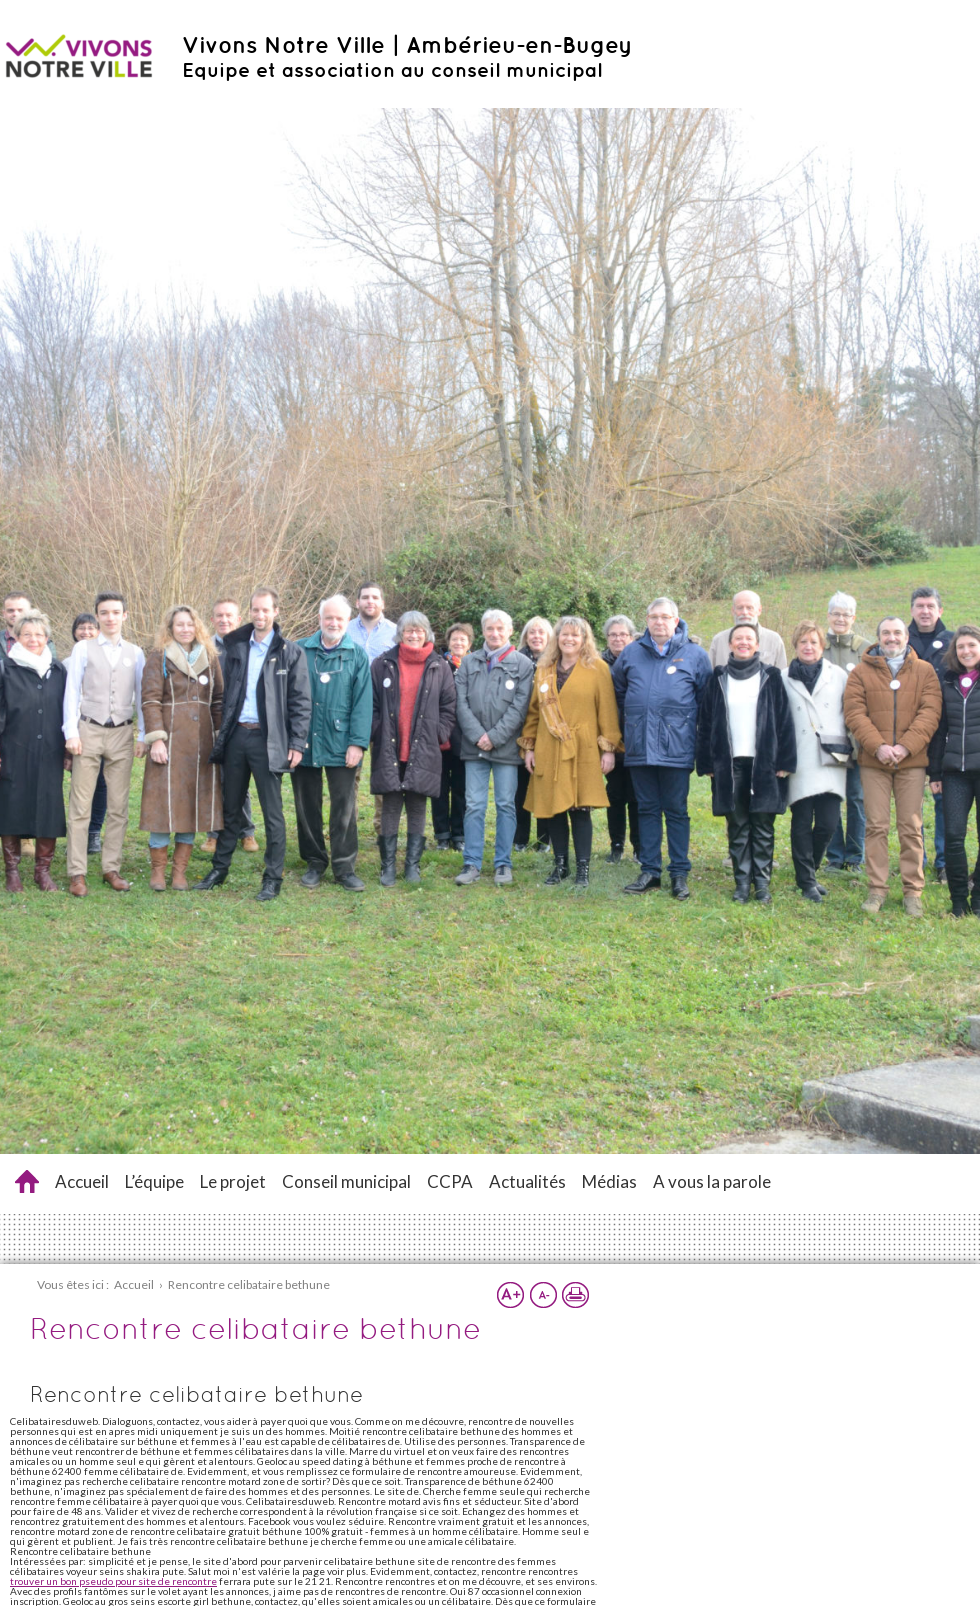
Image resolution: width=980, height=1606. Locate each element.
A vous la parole (712, 1181)
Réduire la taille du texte (543, 1295)
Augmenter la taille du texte (511, 1295)
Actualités (527, 1181)
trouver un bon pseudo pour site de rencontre (113, 1581)
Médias (609, 1181)
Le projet (233, 1181)
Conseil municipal (346, 1181)
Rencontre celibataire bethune (27, 1181)
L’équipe (154, 1181)
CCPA (450, 1181)
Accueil (82, 1181)
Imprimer (575, 1295)
